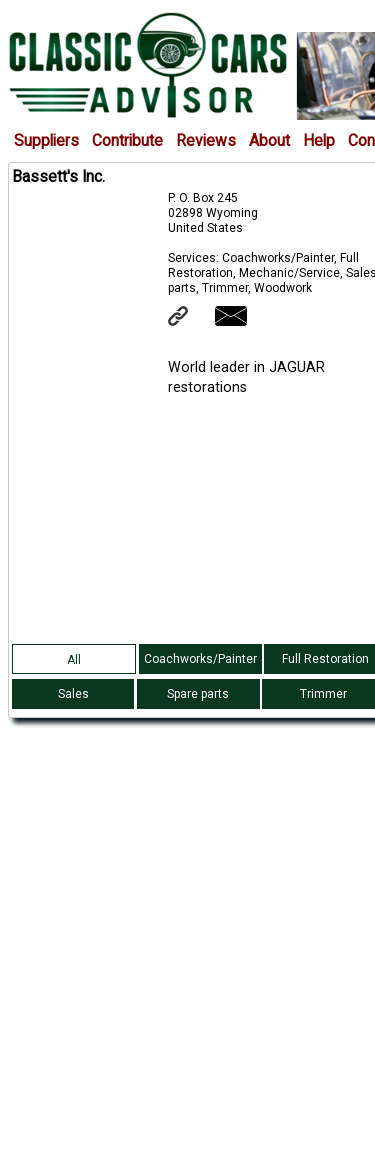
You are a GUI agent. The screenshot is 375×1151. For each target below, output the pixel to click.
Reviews (206, 141)
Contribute (127, 141)
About (269, 141)
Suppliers (46, 141)
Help (319, 141)
